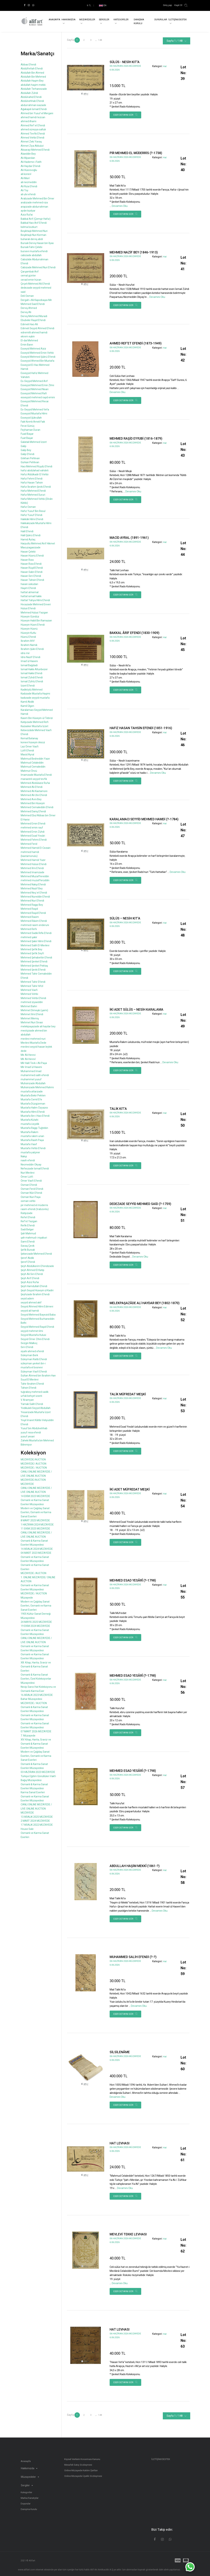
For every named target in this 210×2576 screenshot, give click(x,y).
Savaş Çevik (27, 1245)
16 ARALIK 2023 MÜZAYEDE (37, 1695)
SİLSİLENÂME (120, 2052)
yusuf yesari (28, 1436)
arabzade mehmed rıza (34, 202)
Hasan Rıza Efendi (31, 563)
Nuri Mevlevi (27, 1172)
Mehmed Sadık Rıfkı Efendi (36, 933)
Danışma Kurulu (29, 2509)
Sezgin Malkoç (29, 1343)
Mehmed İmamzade (32, 872)
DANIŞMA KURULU (139, 21)
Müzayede (27, 1597)
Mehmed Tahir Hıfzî (32, 986)
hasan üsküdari (29, 584)
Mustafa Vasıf (29, 1144)
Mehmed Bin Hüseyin (33, 803)
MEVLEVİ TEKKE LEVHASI (128, 2234)
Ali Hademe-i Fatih (31, 161)
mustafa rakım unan (32, 1136)
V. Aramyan (27, 1399)
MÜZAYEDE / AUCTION (34, 1467)
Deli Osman (27, 295)
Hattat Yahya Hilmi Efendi (35, 600)
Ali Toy (24, 190)
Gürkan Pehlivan (30, 462)
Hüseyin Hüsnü (29, 628)
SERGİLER (104, 19)
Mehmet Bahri (29, 1006)
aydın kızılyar (28, 210)
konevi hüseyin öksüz (33, 742)
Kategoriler (26, 2492)
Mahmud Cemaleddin (33, 766)
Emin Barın (27, 344)
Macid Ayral (27, 754)
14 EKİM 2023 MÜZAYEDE (35, 1496)
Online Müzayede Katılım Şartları (81, 2470)
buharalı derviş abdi (32, 239)
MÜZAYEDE (27, 1484)
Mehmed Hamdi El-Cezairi (35, 847)
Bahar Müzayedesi (31, 1699)
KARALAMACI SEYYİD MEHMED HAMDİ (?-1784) (144, 819)
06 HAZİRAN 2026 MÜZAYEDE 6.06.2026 (125, 68)
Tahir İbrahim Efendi (32, 1383)
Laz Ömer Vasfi (29, 746)
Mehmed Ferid (29, 843)
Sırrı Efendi (27, 1347)
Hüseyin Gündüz (30, 616)
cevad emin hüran (31, 279)
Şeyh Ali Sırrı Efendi (32, 1274)
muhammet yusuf (31, 1079)
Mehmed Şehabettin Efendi (36, 957)
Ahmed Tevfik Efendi (33, 133)
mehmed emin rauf (32, 827)
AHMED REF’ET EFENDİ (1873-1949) (136, 343)
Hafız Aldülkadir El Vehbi (34, 474)
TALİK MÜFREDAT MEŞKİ (128, 1394)
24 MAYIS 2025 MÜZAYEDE (36, 1621)
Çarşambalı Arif (30, 271)
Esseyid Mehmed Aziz (33, 348)
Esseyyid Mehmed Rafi (34, 393)
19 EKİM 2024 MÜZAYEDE (35, 1625)
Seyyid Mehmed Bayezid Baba (38, 1314)
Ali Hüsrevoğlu (29, 170)
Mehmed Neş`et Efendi (34, 892)
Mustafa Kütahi (29, 1119)
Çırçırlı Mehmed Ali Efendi (35, 283)
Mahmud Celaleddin (32, 762)
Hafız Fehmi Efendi (31, 478)
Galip (23, 446)
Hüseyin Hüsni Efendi (33, 624)
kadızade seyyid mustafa (35, 697)
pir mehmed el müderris (34, 1205)
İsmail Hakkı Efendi (31, 673)
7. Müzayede (28, 1735)
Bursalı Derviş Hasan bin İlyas (37, 243)
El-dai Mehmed (29, 340)
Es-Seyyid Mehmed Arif (34, 381)
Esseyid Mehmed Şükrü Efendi (38, 356)
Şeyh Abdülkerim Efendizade (37, 1266)
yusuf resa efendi (31, 1432)
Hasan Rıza (27, 559)
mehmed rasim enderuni (35, 925)
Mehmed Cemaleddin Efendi (37, 807)
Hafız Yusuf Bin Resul (33, 511)
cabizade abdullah (31, 255)
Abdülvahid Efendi (31, 97)
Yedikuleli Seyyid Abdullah (35, 1408)
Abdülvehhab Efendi (32, 101)
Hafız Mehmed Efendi (33, 490)
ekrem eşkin (28, 336)
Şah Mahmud (28, 1233)
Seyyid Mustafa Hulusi (33, 1335)
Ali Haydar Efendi (30, 166)
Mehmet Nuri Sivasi (32, 1022)
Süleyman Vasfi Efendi (34, 1371)
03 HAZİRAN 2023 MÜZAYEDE (38, 1772)
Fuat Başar (27, 438)
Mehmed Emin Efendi (33, 823)
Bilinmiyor (26, 1444)
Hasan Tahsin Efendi (32, 579)
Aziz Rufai (27, 214)
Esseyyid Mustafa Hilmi (34, 413)
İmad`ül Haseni (29, 661)
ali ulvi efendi (28, 194)
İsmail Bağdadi (29, 665)
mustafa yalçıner (30, 1152)
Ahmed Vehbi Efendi (32, 137)
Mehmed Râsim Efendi (34, 920)
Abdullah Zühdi (29, 93)
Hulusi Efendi (28, 608)
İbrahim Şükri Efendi (32, 649)
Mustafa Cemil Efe (31, 1099)
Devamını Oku (120, 205)
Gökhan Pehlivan (30, 458)
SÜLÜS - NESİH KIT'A (125, 62)
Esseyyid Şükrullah (31, 417)
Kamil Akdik (27, 701)
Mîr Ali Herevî (28, 1059)
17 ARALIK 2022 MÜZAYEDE (37, 1824)
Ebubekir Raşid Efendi (33, 320)
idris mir (25, 653)
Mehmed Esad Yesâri (33, 835)
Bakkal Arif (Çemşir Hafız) (35, 218)
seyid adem (27, 1298)
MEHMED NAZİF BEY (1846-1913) (134, 252)
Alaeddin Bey (28, 153)
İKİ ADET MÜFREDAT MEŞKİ (130, 1489)
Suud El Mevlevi (29, 1379)
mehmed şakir (29, 937)
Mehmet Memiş (30, 1018)
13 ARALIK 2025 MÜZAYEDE (37, 1816)
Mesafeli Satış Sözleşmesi (78, 2464)
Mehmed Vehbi (29, 994)
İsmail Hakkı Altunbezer (34, 669)
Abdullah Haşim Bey (32, 80)
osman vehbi (28, 1201)
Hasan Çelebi (28, 551)
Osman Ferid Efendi (32, 1188)
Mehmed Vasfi (29, 990)
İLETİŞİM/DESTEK (177, 19)
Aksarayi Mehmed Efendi (35, 149)
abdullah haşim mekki (33, 84)
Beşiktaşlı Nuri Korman (33, 234)
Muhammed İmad (31, 1071)
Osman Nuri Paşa (30, 1197)
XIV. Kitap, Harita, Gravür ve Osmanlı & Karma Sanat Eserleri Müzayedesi (36, 1743)
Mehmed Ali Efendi (31, 786)
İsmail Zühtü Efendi (32, 681)
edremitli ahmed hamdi (34, 332)
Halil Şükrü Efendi (30, 535)
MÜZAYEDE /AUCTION (33, 1573)
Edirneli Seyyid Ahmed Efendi (37, 328)
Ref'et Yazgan (29, 1221)
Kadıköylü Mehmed (31, 689)
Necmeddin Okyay (31, 1164)
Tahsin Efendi (28, 1387)
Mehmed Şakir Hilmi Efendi (36, 941)
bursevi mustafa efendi (34, 251)
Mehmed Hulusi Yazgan (34, 612)
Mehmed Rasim (30, 916)
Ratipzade (26, 1213)
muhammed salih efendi (35, 1075)
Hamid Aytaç (28, 539)
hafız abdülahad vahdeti (34, 470)
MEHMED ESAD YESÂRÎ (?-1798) (133, 1580)
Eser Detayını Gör (125, 115)
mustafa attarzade (32, 1091)
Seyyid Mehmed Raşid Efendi (37, 1326)
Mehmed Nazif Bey (32, 888)
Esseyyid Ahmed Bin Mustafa (37, 360)
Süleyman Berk (29, 1355)
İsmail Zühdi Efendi (32, 677)
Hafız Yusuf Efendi (31, 515)
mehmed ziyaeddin (32, 1002)
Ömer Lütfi (27, 1176)
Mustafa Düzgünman (33, 1103)
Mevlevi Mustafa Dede (33, 1042)
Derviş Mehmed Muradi (34, 316)
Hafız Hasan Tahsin (32, 482)
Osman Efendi (29, 1184)
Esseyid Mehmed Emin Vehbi (37, 352)
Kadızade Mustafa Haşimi (35, 693)
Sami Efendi (28, 1241)
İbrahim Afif (28, 640)
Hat (165, 66)
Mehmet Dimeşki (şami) (34, 1010)
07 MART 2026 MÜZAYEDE (36, 1731)
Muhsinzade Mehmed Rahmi (37, 1087)
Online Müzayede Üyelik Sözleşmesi (83, 2476)
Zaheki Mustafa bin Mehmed (37, 1440)
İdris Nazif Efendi (30, 657)
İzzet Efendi (28, 685)
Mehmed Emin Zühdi (32, 831)
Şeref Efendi (28, 1261)
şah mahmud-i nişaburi (34, 1237)
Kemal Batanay (29, 738)
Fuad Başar (27, 433)
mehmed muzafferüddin (35, 880)
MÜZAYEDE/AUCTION (33, 1459)
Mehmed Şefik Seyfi (32, 953)
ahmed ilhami (28, 121)
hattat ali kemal (29, 592)
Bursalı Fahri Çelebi (31, 247)
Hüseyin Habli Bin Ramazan (36, 620)
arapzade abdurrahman (34, 206)
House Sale (27, 1828)
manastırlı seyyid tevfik (34, 779)
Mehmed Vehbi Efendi (33, 998)
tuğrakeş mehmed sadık (34, 1391)
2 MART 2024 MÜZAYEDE (35, 1820)
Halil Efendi (27, 531)
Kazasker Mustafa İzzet (34, 726)
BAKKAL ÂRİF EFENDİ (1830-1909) (134, 633)
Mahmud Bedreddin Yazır (35, 758)
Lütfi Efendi (27, 750)
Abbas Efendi (28, 64)
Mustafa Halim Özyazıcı (34, 1107)
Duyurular (160, 19)
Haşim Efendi (28, 588)
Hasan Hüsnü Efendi (32, 555)
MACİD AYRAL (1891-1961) (129, 537)
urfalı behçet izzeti (31, 1395)
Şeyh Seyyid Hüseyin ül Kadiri (37, 1290)
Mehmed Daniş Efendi (33, 811)
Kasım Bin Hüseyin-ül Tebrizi (37, 718)
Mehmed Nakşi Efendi (33, 884)
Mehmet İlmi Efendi (32, 1014)
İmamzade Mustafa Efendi (36, 774)
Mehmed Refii (29, 929)
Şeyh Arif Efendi (30, 1278)
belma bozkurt (29, 227)
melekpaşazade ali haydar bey (38, 1026)
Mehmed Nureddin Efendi (35, 896)
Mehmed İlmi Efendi (32, 868)
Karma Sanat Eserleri (33, 1792)
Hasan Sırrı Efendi (31, 575)
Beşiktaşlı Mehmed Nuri (34, 231)
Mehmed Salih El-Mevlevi (35, 945)
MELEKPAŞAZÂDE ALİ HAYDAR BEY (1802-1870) (145, 1303)
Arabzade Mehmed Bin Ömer (37, 198)
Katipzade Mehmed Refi (34, 722)
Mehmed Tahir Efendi (33, 981)
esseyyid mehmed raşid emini (38, 397)
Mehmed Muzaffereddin (35, 876)
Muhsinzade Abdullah (33, 1083)
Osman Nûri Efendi (31, 1192)
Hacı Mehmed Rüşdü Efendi (36, 466)
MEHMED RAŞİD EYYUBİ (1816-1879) (136, 438)
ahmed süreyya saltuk (33, 129)
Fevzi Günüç (27, 425)
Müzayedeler (87, 19)
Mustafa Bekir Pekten (33, 1095)
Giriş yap (168, 5)
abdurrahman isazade (33, 105)
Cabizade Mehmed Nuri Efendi (38, 267)
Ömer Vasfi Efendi (31, 1180)
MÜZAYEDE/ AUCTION (33, 1463)
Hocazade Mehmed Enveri (36, 604)
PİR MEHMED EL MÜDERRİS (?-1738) (136, 153)
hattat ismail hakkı (31, 596)
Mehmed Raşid (29, 908)
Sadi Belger (27, 1229)
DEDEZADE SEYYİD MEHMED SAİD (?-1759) (140, 1204)
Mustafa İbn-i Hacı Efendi (35, 1115)
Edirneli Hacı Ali (29, 324)
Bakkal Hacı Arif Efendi (34, 222)
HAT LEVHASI (119, 2143)
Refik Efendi (28, 1225)
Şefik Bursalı (28, 1249)
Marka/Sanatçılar (29, 2498)
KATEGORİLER (121, 19)
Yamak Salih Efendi (32, 1404)
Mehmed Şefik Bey (31, 949)
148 (100, 40)
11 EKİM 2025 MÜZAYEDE (35, 1528)
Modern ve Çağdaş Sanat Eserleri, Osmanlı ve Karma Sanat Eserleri (36, 1512)
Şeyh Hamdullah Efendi (34, 1286)
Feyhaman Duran (30, 429)
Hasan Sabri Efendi (31, 571)
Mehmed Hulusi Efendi (33, 864)
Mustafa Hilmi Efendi (33, 1111)
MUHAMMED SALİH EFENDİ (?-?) (133, 1957)
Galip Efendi (27, 454)
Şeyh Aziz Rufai (30, 1282)
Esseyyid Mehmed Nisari (34, 389)
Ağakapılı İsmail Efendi (34, 109)
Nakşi (24, 1156)
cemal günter (28, 275)
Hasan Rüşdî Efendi (32, 567)
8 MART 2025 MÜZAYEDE (35, 1520)
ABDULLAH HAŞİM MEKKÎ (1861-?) (135, 1866)
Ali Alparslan (28, 157)
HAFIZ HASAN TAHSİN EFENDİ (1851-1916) (141, 728)
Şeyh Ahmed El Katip (32, 1270)
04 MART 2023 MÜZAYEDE (36, 1552)
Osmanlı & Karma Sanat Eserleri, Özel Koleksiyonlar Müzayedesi (36, 1678)
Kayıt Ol (178, 5)
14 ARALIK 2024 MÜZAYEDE (37, 1548)
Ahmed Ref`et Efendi (33, 125)
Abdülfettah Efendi (32, 68)
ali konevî (26, 174)
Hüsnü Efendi (28, 636)
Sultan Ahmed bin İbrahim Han (38, 1375)
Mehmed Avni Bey (31, 799)
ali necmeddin (29, 182)
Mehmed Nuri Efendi (32, 900)
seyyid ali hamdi (30, 1310)
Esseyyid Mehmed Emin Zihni (37, 385)
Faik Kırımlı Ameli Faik (33, 421)
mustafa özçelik (30, 1123)
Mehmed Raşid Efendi (33, 912)
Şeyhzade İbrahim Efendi (35, 1294)
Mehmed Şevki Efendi (33, 969)
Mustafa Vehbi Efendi (33, 1148)
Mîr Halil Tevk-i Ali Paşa (34, 1063)
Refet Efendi (28, 1217)
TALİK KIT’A (118, 1109)
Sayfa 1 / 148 (175, 40)
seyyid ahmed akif (31, 1302)
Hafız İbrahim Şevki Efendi (36, 486)
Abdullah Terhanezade (34, 88)
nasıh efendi (28, 1160)
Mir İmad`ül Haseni (31, 1067)
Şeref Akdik (27, 1257)
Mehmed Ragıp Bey (32, 904)
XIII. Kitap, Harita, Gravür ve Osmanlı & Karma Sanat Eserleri (36, 1666)
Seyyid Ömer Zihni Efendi (35, 1339)
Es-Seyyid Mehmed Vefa (35, 409)
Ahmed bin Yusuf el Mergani (37, 113)
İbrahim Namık (29, 645)
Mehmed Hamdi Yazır (33, 860)
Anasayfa (54, 19)
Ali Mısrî (25, 178)
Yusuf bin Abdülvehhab (34, 1428)
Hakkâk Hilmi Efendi (32, 519)
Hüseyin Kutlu (28, 632)
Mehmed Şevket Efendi (34, 961)
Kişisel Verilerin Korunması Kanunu (82, 2459)
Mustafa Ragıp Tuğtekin (34, 1127)
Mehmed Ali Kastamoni (34, 791)
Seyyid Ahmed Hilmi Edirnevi (37, 1306)
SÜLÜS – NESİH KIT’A (125, 918)
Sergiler (27, 2485)
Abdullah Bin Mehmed (33, 76)
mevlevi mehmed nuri (33, 1038)
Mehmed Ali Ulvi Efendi (34, 795)
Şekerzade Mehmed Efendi (36, 1253)
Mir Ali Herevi (28, 1054)
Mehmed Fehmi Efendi (34, 839)
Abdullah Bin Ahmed (32, 72)
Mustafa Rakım (29, 1132)
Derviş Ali (26, 312)
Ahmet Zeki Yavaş (31, 141)
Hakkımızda (69, 19)
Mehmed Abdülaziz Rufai (35, 783)
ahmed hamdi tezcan (33, 117)
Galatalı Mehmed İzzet (34, 442)
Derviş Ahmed (29, 308)
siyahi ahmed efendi (32, 1351)
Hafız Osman (28, 506)
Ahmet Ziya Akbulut (32, 145)
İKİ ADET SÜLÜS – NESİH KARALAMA (136, 1009)
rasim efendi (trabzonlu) (35, 1209)
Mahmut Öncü (29, 770)
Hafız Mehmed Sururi (33, 494)
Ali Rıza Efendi (29, 186)
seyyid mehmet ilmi (32, 1331)
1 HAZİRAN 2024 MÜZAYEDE (37, 1524)
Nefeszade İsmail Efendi (35, 1168)
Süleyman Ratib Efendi (34, 1359)
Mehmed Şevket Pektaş (34, 965)
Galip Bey (26, 450)
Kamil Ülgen (27, 705)
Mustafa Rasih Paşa (32, 1140)
